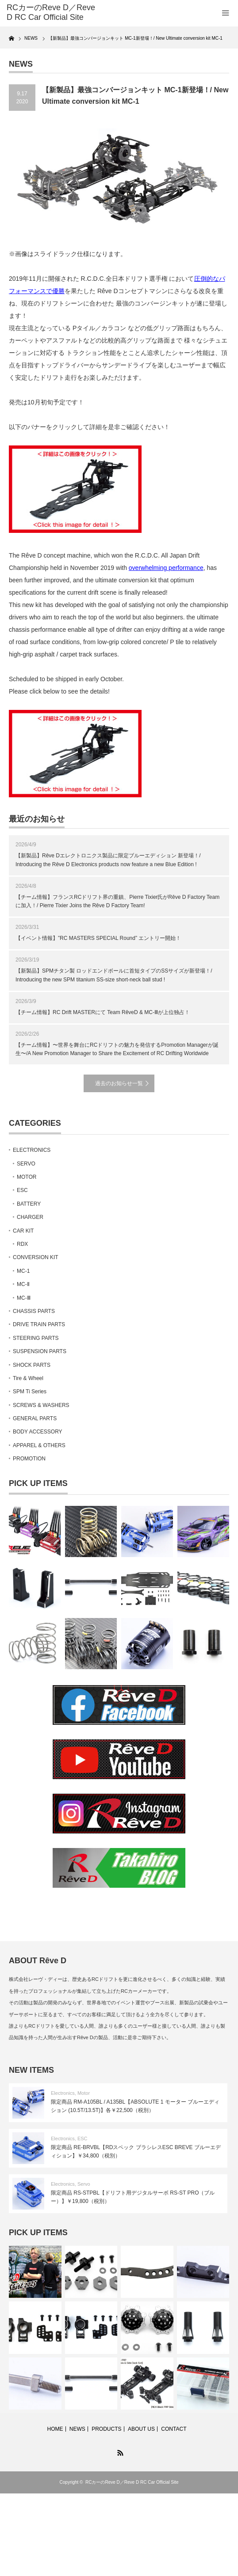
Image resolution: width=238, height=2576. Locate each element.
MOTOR (26, 1177)
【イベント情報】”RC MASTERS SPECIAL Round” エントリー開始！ (98, 938)
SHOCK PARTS (31, 1365)
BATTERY (29, 1204)
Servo (83, 2184)
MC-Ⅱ (23, 1284)
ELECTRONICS (31, 1150)
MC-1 (23, 1271)
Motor (83, 2093)
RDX (22, 1244)
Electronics (63, 2093)
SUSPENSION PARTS (39, 1351)
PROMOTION (29, 1459)
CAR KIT (23, 1231)
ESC (22, 1190)
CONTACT (173, 2429)
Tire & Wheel (28, 1378)
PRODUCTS (106, 2429)
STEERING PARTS (36, 1338)
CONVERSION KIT (35, 1257)
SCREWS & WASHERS (41, 1405)
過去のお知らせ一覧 (119, 1083)
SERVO (26, 1164)
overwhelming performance (166, 567)
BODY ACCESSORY (37, 1432)
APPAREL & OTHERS (39, 1445)
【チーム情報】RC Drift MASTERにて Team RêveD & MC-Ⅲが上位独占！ (102, 1012)
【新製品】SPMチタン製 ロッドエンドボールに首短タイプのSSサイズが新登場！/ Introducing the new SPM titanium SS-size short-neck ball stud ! (113, 975)
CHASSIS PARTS (34, 1311)
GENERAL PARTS (35, 1418)
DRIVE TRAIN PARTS (39, 1324)
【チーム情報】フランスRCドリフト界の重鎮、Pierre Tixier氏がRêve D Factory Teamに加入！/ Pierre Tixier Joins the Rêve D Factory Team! (117, 901)
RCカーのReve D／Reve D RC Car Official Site (131, 2482)
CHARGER (30, 1217)
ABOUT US (141, 2429)
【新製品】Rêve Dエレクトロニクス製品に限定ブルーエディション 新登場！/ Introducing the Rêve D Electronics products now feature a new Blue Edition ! (108, 859)
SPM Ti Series (29, 1391)
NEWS (77, 2429)
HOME (55, 2429)
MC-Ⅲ (24, 1298)
